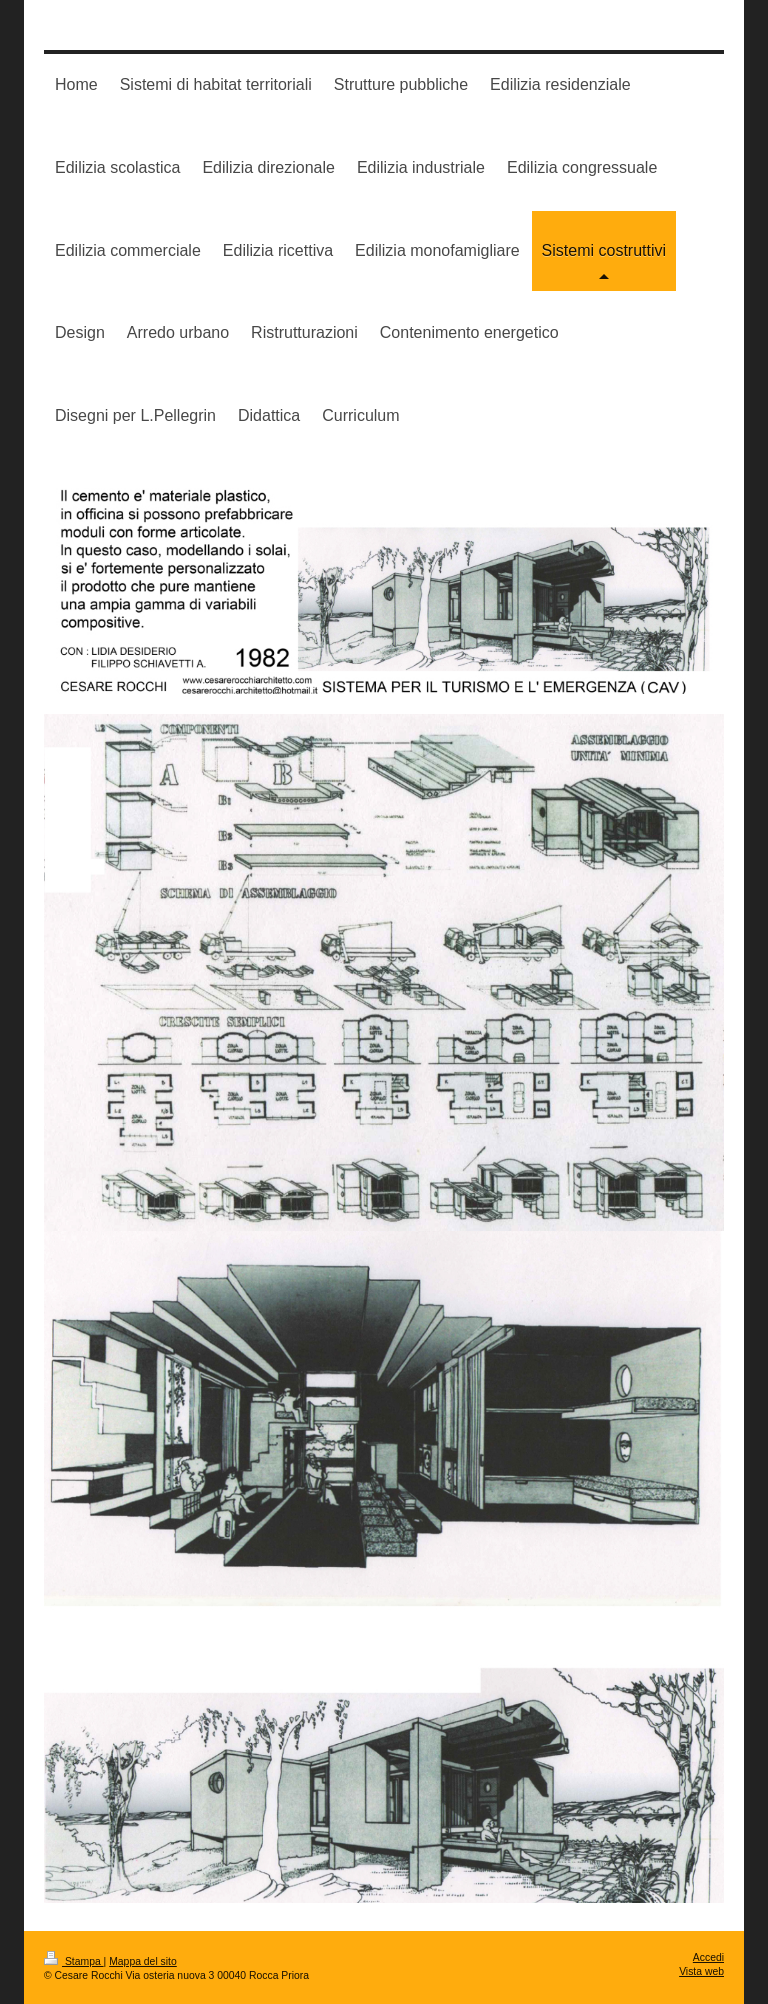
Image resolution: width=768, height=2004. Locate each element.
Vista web (701, 1971)
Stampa (74, 1961)
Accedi (708, 1957)
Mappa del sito (143, 1961)
